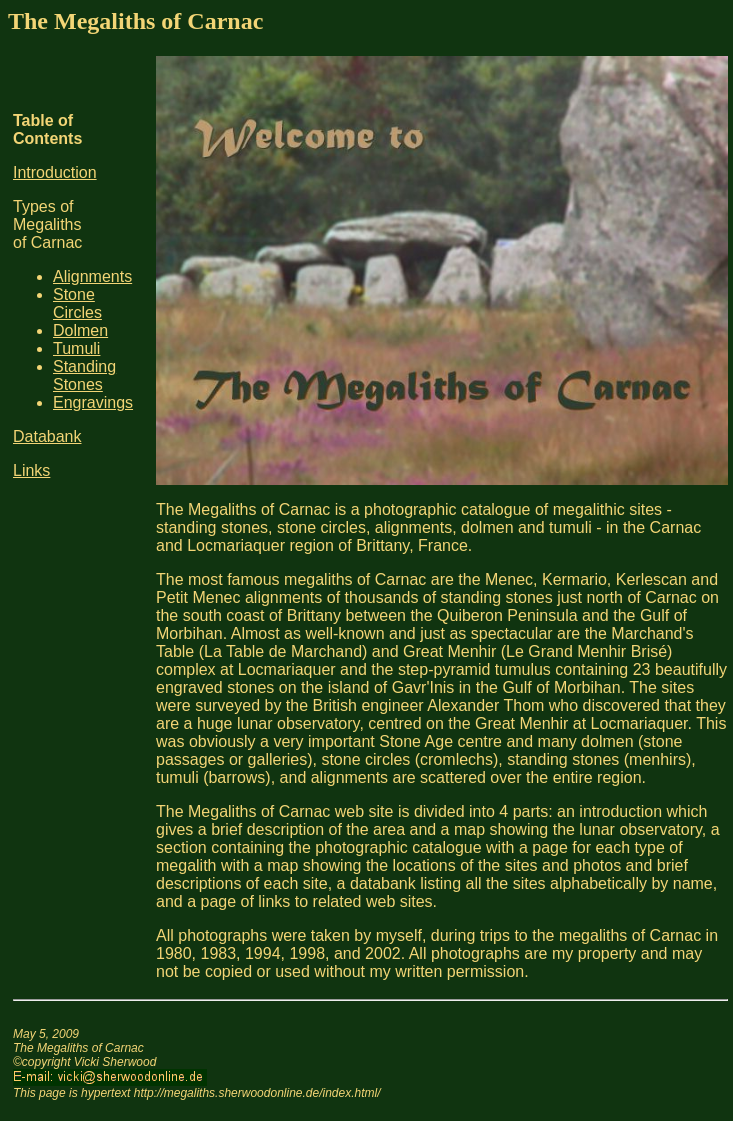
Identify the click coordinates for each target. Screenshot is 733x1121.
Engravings (93, 402)
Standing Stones (84, 375)
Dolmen (80, 330)
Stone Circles (77, 303)
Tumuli (76, 348)
